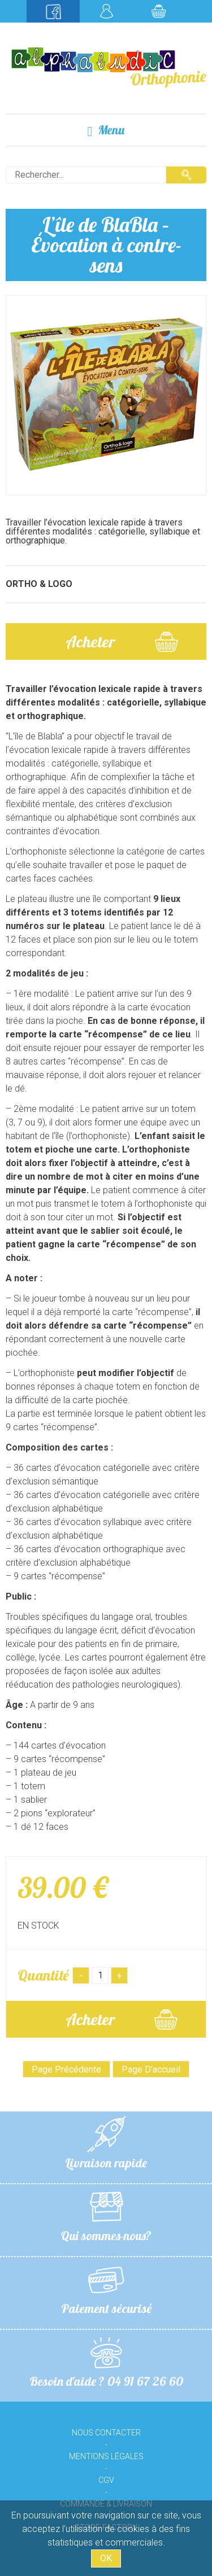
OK (106, 2558)
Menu (106, 130)
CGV (106, 2480)
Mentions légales (106, 2456)
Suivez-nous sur (53, 11)
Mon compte (106, 11)
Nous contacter (106, 2432)
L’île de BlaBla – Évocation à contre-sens (106, 245)
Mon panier (158, 11)
